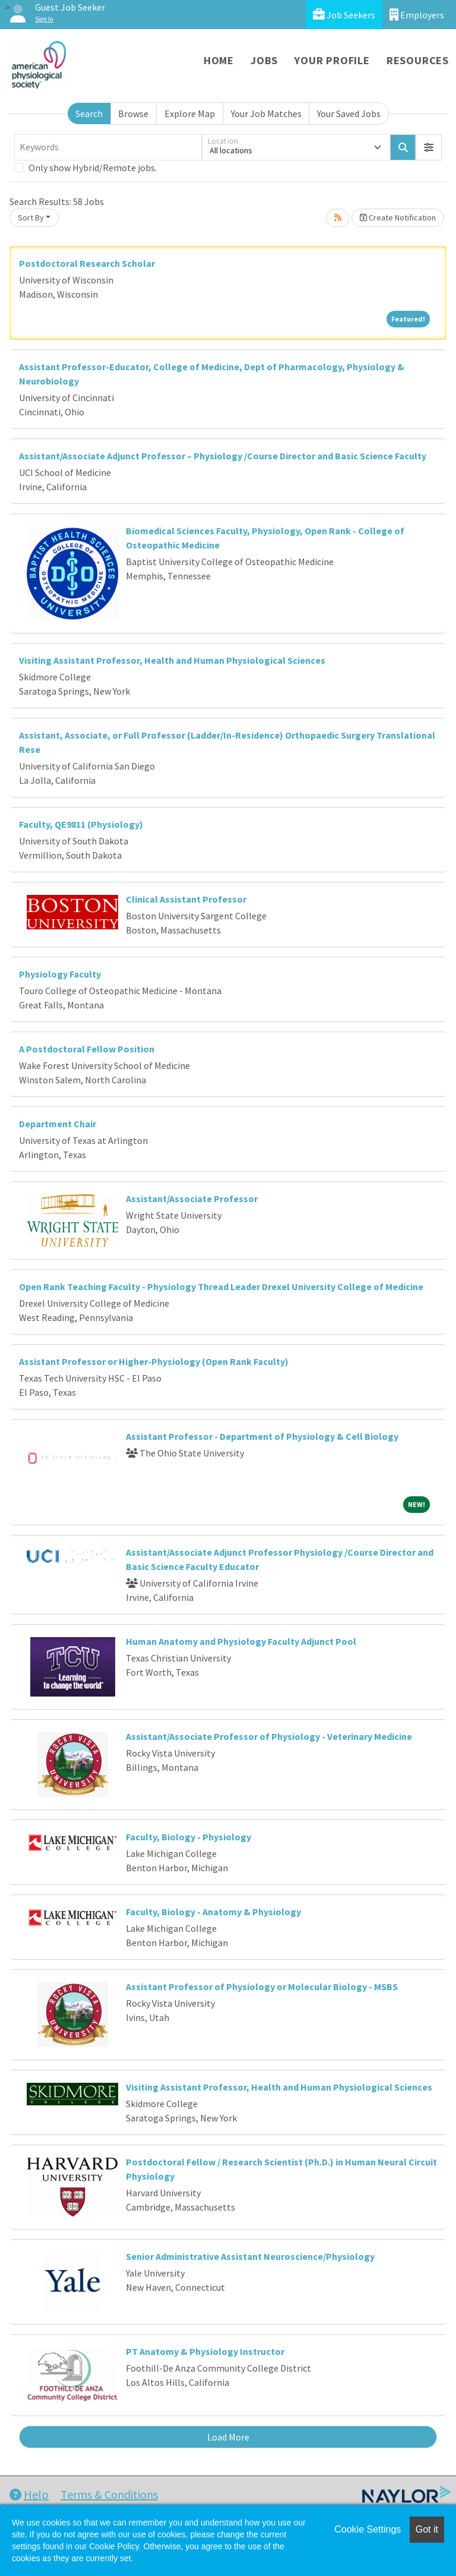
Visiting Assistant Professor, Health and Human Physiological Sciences (172, 660)
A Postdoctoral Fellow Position (86, 1049)
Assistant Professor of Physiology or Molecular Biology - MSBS (262, 1986)
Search (89, 113)
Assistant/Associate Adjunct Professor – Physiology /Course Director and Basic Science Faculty (222, 456)
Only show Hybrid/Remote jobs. (92, 168)
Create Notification (398, 217)
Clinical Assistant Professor (186, 899)
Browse (133, 113)
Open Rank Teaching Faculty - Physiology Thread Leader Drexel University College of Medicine (221, 1286)
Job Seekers (344, 14)
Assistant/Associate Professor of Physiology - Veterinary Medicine (269, 1736)
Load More (228, 2437)
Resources (418, 60)
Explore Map (189, 113)
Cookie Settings (367, 2529)
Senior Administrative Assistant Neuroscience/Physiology (250, 2256)
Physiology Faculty (60, 974)
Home (219, 60)
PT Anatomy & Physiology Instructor (205, 2351)
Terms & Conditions (109, 2494)
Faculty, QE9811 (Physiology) (81, 824)
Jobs (264, 60)
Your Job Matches (266, 113)
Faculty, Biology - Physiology (188, 1837)
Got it (427, 2529)
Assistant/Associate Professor (192, 1199)
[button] (429, 147)
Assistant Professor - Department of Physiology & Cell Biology (262, 1436)
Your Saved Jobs (349, 113)
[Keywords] (108, 147)
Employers (417, 14)
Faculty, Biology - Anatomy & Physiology (213, 1912)
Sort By (31, 217)
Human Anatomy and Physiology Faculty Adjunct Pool (241, 1641)
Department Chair (57, 1124)
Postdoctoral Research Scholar (87, 263)
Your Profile (332, 60)
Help (29, 2494)
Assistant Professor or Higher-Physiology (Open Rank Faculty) (154, 1361)
